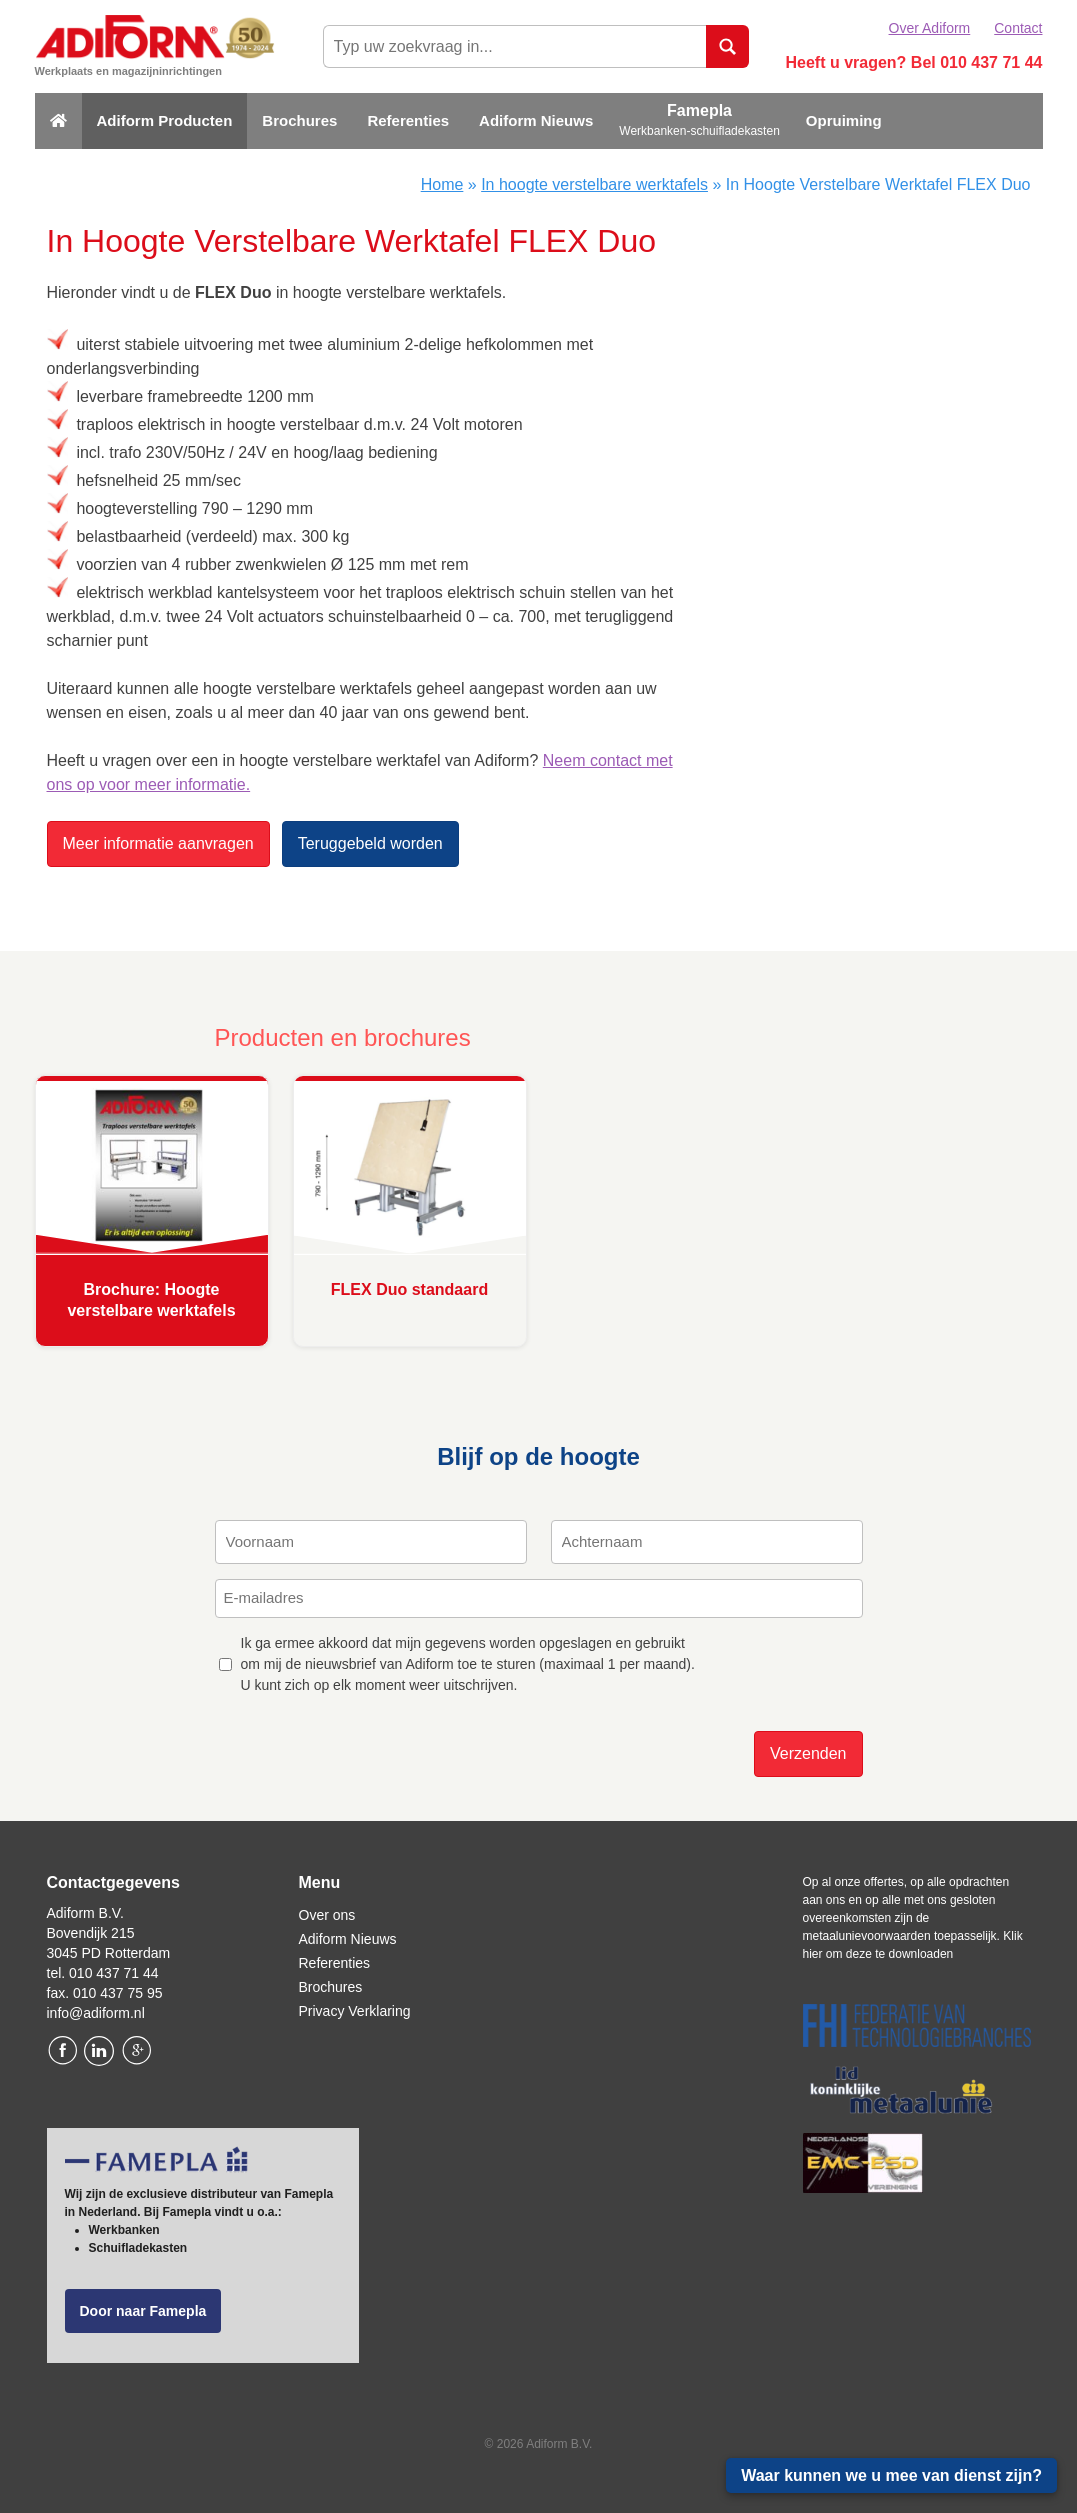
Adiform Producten (165, 120)
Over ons (327, 1915)
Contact (1018, 28)
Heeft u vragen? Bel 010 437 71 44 (913, 62)
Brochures (299, 120)
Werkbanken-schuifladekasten (699, 131)
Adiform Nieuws (536, 120)
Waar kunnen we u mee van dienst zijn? (891, 2475)
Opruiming (844, 120)
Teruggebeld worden (370, 843)
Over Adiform (930, 28)
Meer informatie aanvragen (158, 843)
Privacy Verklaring (355, 2011)
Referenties (408, 120)
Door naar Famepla (143, 2311)
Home (442, 184)
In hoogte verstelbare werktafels (594, 184)
